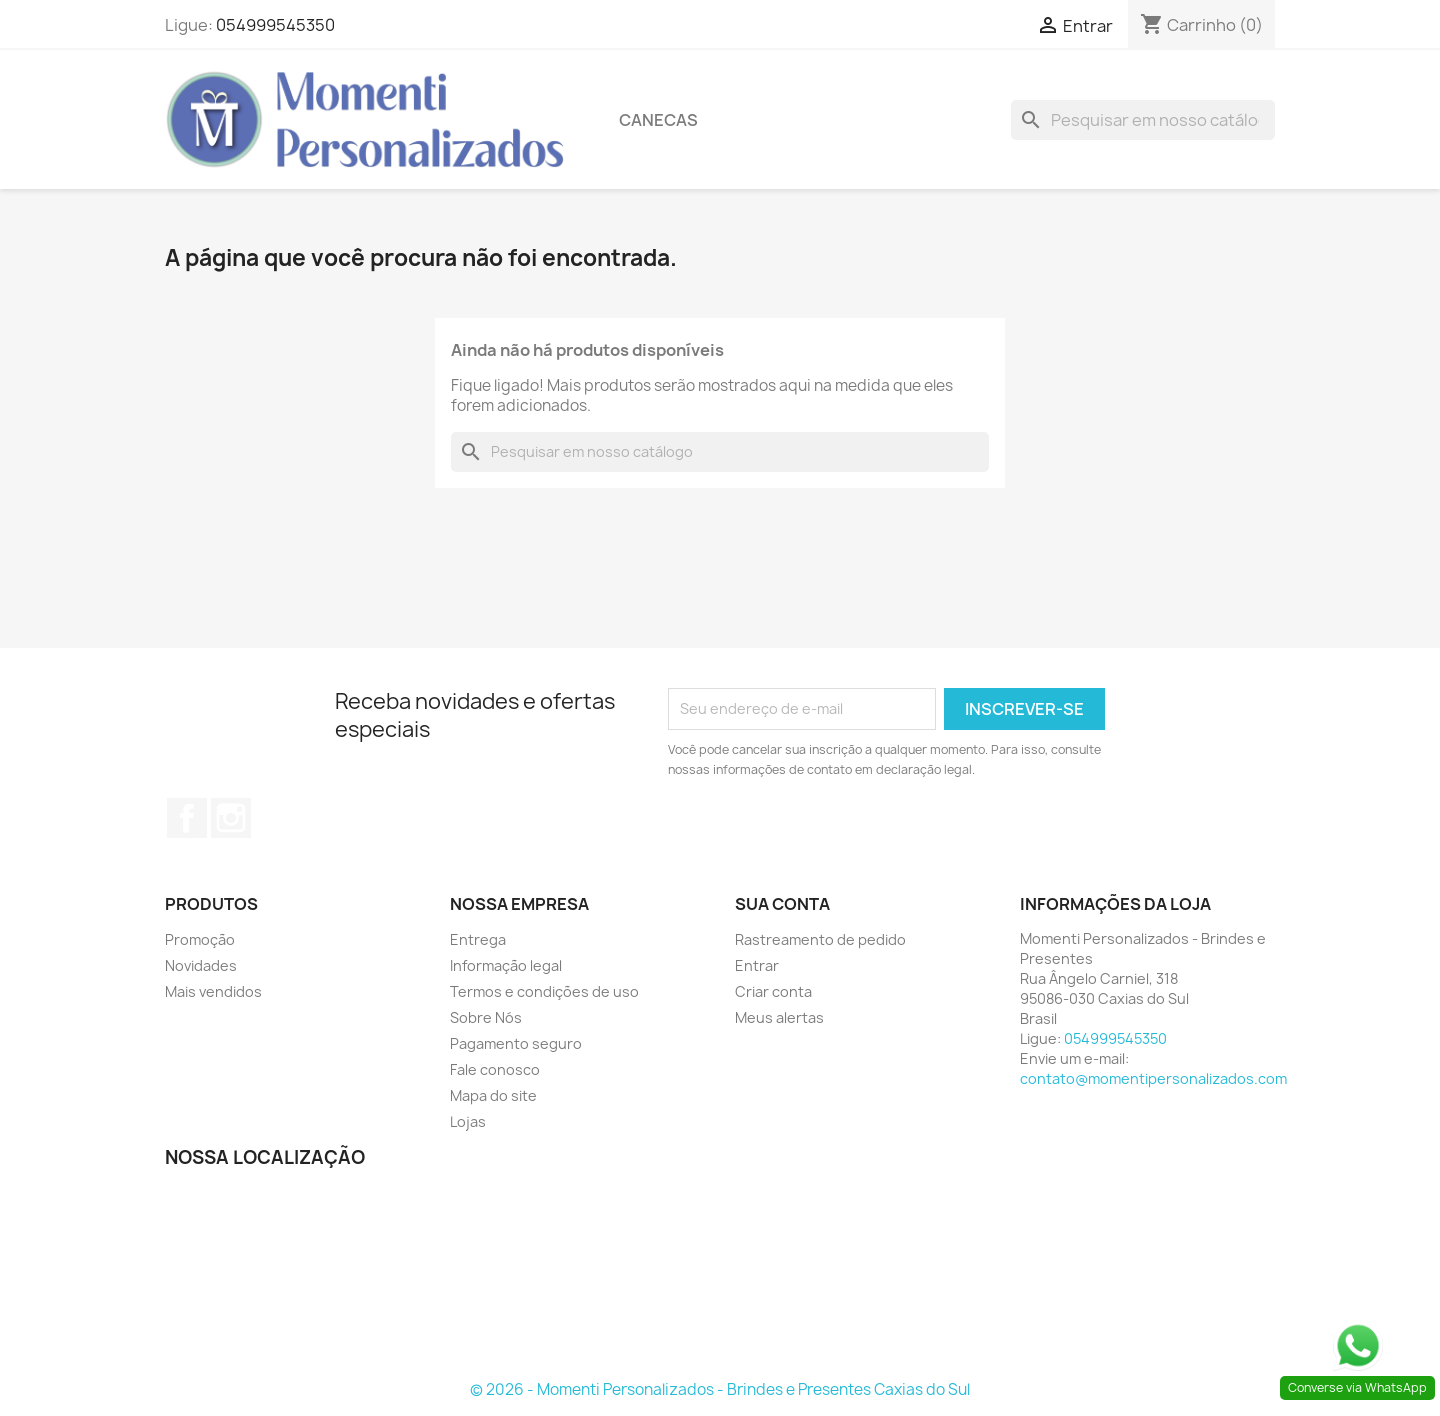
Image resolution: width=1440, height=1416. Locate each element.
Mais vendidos (213, 991)
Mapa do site (493, 1095)
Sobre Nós (486, 1017)
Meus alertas (779, 1017)
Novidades (201, 965)
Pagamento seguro (516, 1043)
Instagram (231, 818)
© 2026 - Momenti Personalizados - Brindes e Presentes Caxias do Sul (720, 1389)
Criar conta (773, 991)
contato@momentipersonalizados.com (1153, 1078)
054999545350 (275, 25)
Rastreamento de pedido (820, 939)
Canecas (658, 120)
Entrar (757, 965)
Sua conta (782, 904)
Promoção (200, 939)
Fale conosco (495, 1069)
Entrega (478, 939)
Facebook (187, 818)
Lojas (468, 1121)
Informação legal (506, 965)
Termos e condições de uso (544, 991)
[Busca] (1143, 120)
